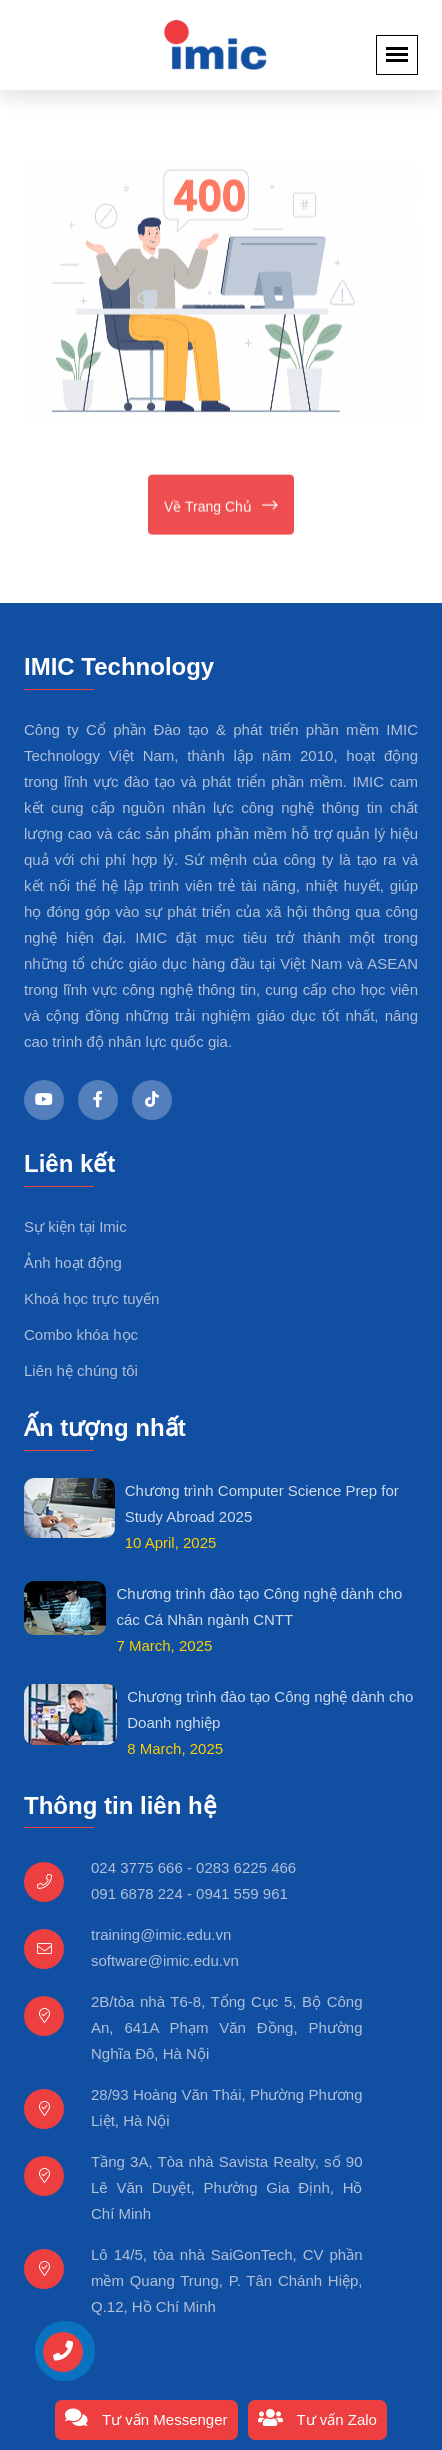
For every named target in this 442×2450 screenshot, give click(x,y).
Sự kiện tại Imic (75, 1226)
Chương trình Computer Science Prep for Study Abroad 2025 (262, 1503)
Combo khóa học (81, 1334)
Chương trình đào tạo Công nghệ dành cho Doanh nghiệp (270, 1709)
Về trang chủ (221, 507)
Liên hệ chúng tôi (81, 1370)
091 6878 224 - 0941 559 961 (189, 1893)
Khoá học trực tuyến (91, 1298)
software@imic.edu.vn (165, 1960)
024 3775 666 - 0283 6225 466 (193, 1867)
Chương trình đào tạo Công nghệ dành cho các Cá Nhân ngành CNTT (259, 1606)
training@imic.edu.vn (161, 1934)
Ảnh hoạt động (73, 1262)
